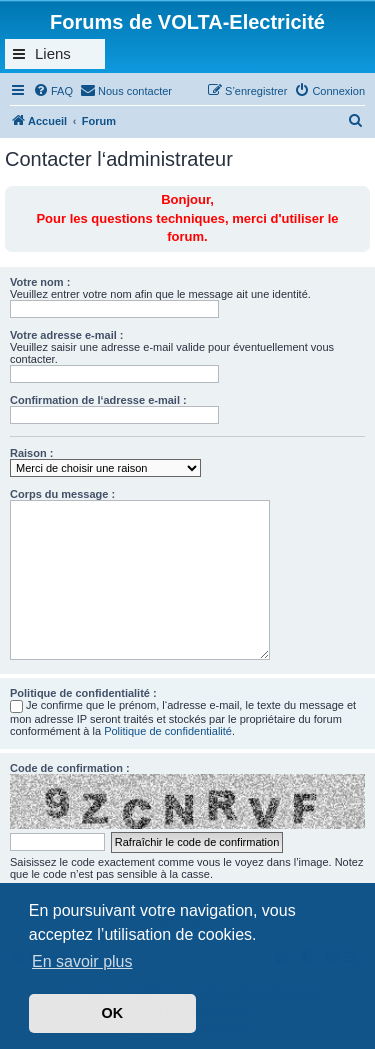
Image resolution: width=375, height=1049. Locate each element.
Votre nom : (40, 282)
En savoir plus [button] (82, 961)
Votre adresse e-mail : (67, 335)
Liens (53, 53)
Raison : (31, 453)
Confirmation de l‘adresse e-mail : (98, 400)
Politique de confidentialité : (83, 693)
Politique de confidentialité (168, 731)
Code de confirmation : (70, 768)
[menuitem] (53, 91)
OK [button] (113, 1013)
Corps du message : (62, 494)
